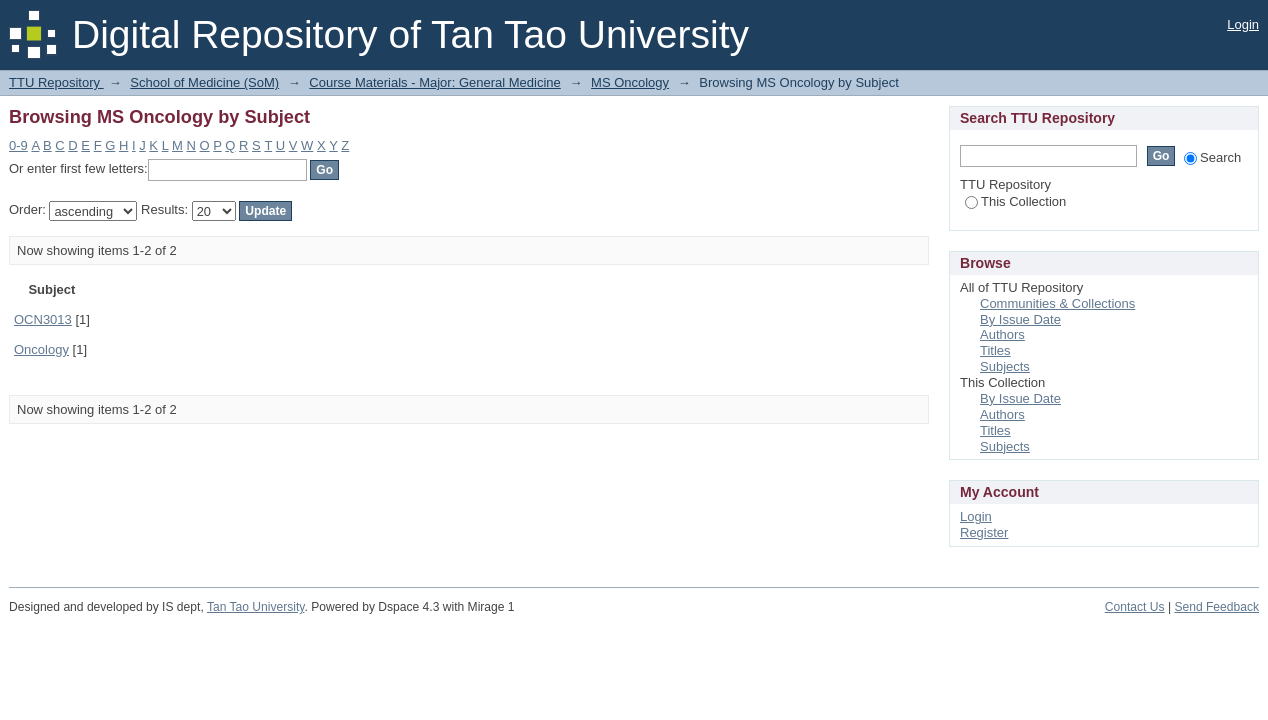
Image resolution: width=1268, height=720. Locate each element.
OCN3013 (43, 319)
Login (1243, 24)
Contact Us (1135, 607)
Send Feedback (1216, 607)
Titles (995, 350)
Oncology (41, 349)
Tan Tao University (256, 607)
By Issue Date (1020, 319)
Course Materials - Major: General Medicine (434, 82)
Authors (1002, 334)
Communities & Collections (1057, 303)
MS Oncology (630, 82)
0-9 (18, 145)
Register (984, 532)
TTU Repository (56, 82)
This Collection (1015, 201)
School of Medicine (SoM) (204, 82)
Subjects (1005, 366)
